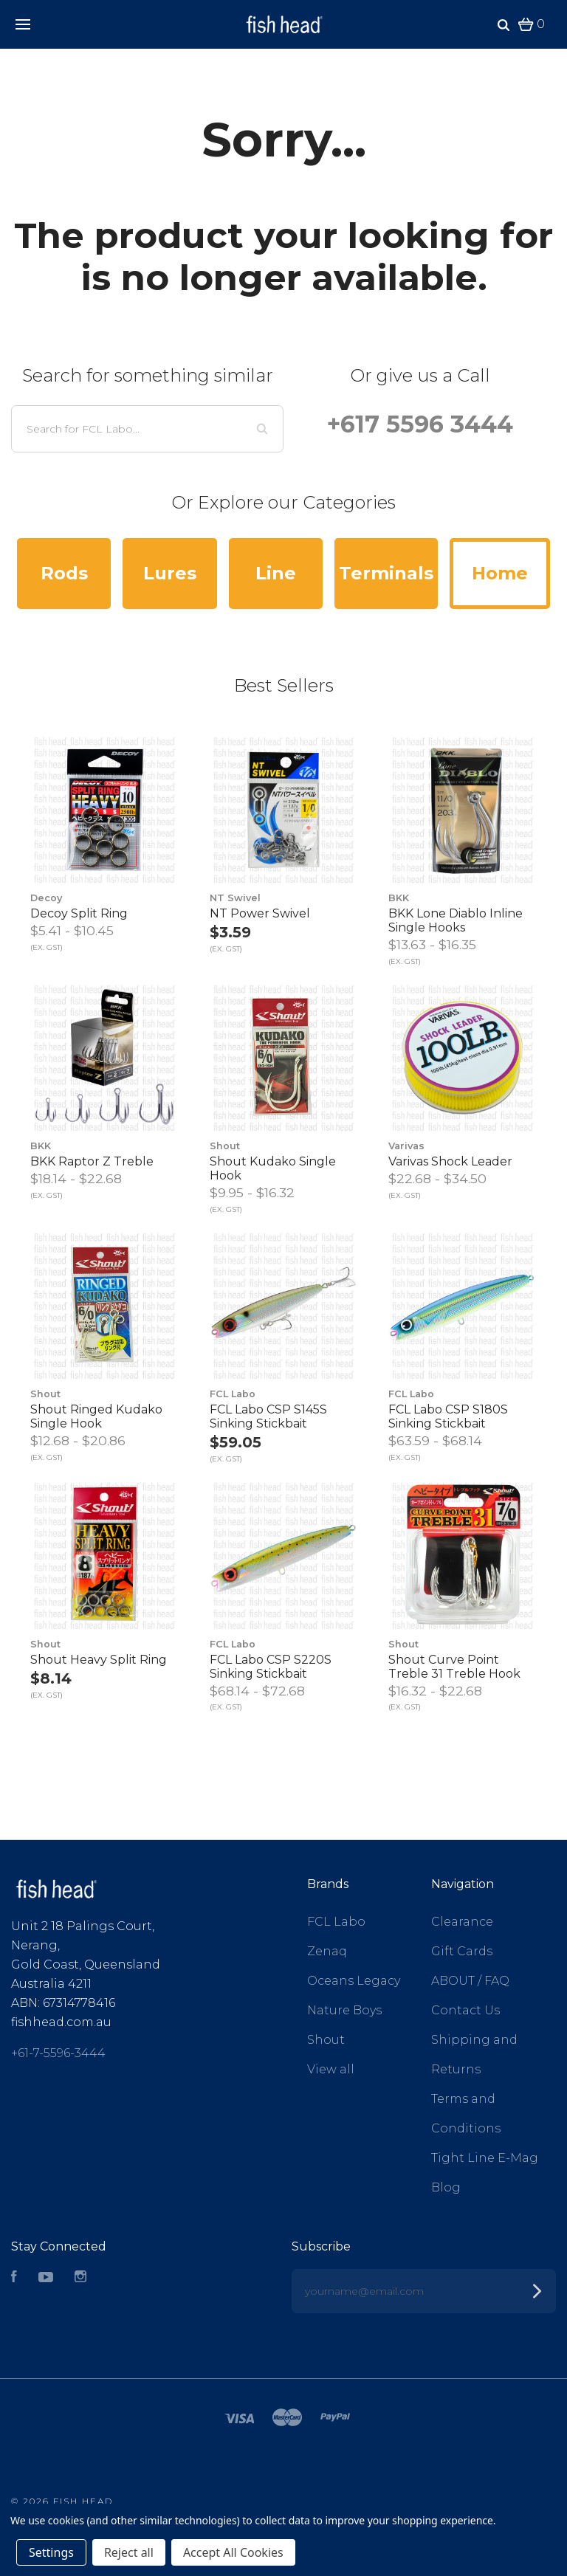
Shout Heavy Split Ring (98, 1660)
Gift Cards (461, 1951)
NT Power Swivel (260, 913)
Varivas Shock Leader (450, 1161)
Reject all (129, 2552)
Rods (64, 573)
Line (275, 573)
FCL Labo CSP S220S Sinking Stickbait (270, 1667)
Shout (326, 2040)
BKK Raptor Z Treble (92, 1161)
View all (330, 2069)
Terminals (386, 573)
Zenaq (327, 1951)
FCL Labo (336, 1922)
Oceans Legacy (353, 1981)
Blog (446, 2187)
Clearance (462, 1922)
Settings (51, 2552)
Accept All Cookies (233, 2552)
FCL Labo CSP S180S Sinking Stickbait (448, 1416)
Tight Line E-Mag (484, 2158)
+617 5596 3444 (420, 424)
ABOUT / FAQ (470, 1981)
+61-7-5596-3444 (58, 2053)
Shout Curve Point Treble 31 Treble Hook (454, 1667)
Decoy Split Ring (79, 913)
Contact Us (465, 2010)
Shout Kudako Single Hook (273, 1168)
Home (500, 573)
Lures (169, 573)
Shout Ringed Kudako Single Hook (96, 1416)
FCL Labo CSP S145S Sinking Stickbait (268, 1416)
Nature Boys (344, 2010)
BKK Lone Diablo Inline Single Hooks (455, 920)
